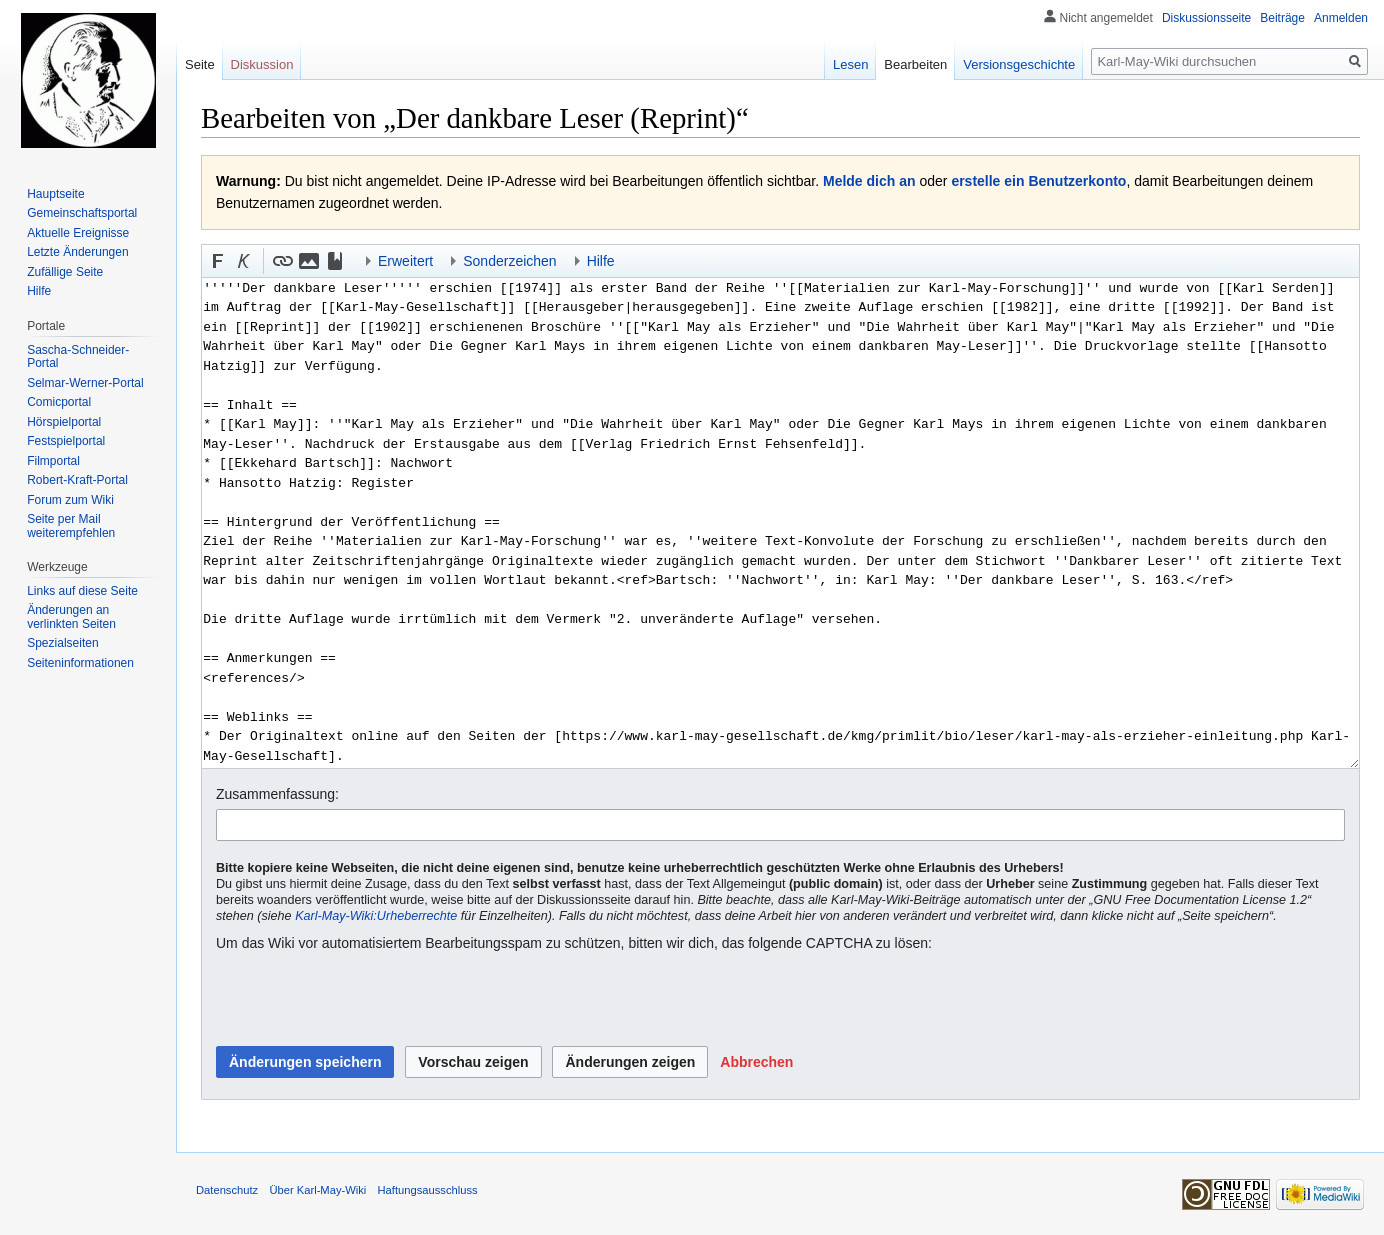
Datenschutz (227, 1190)
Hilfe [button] (601, 261)
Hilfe (39, 291)
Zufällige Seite (65, 272)
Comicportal (59, 402)
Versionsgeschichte (1019, 64)
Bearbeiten (915, 64)
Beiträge (1282, 18)
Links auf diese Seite (82, 591)
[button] (218, 261)
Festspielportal (66, 441)
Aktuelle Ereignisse (78, 233)
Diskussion (262, 64)
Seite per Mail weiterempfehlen (71, 526)
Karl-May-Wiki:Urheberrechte (376, 916)
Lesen (850, 64)
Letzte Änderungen (77, 252)
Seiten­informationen (80, 663)
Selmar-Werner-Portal (85, 383)
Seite (200, 64)
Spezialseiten (62, 643)
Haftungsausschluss (428, 1190)
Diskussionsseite (1206, 18)
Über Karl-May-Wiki (317, 1190)
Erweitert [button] (405, 261)
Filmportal (53, 461)
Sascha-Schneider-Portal (78, 357)
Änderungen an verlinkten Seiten (71, 617)
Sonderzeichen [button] (509, 261)
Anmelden (1341, 18)
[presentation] (368, 1000)
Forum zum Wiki (70, 500)
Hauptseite (55, 194)
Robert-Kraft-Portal (77, 480)
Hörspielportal (64, 422)
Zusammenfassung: (277, 794)
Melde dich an (869, 181)
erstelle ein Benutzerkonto (1038, 181)
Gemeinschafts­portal (82, 213)
